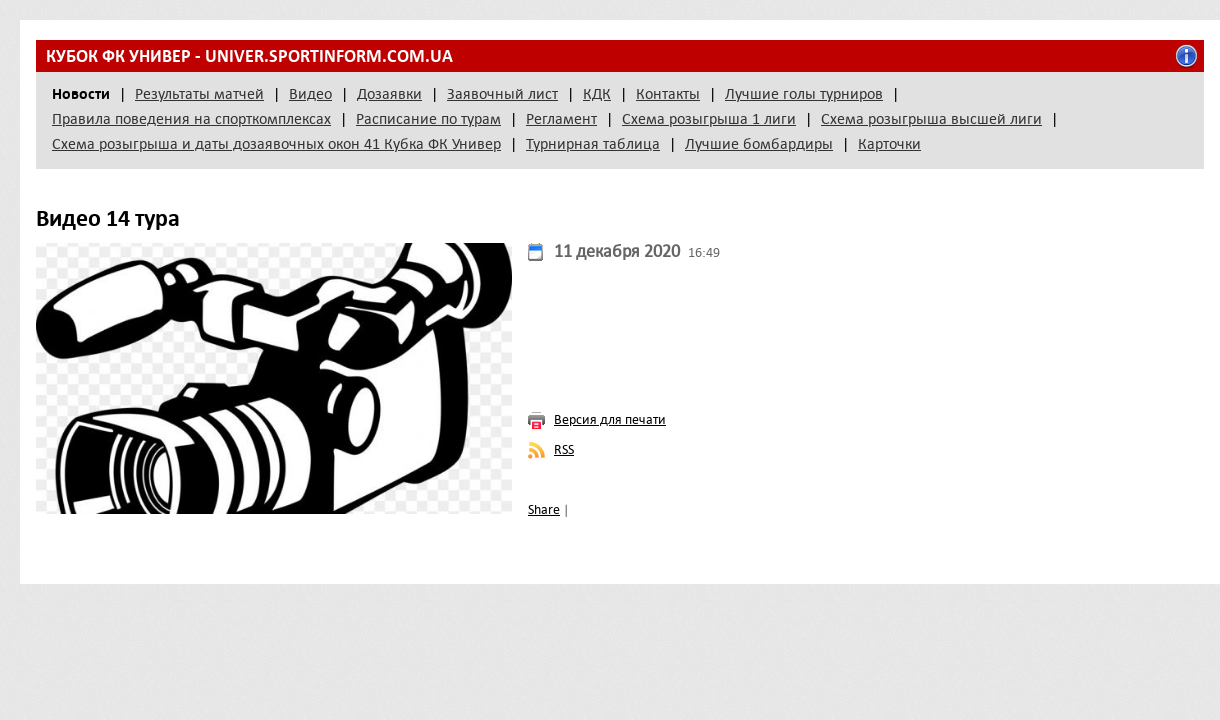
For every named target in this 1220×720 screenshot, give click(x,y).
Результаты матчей (199, 94)
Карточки (889, 144)
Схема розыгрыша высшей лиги (931, 119)
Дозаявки (389, 94)
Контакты (668, 94)
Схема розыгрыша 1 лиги (709, 119)
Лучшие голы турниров (804, 94)
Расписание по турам (428, 119)
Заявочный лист (502, 94)
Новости (81, 94)
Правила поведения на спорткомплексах (191, 119)
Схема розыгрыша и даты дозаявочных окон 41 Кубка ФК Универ (276, 144)
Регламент (561, 119)
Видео (310, 94)
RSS (564, 449)
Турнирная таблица (593, 144)
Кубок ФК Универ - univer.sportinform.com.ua (249, 56)
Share (544, 509)
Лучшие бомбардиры (759, 144)
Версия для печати (610, 419)
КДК (597, 94)
